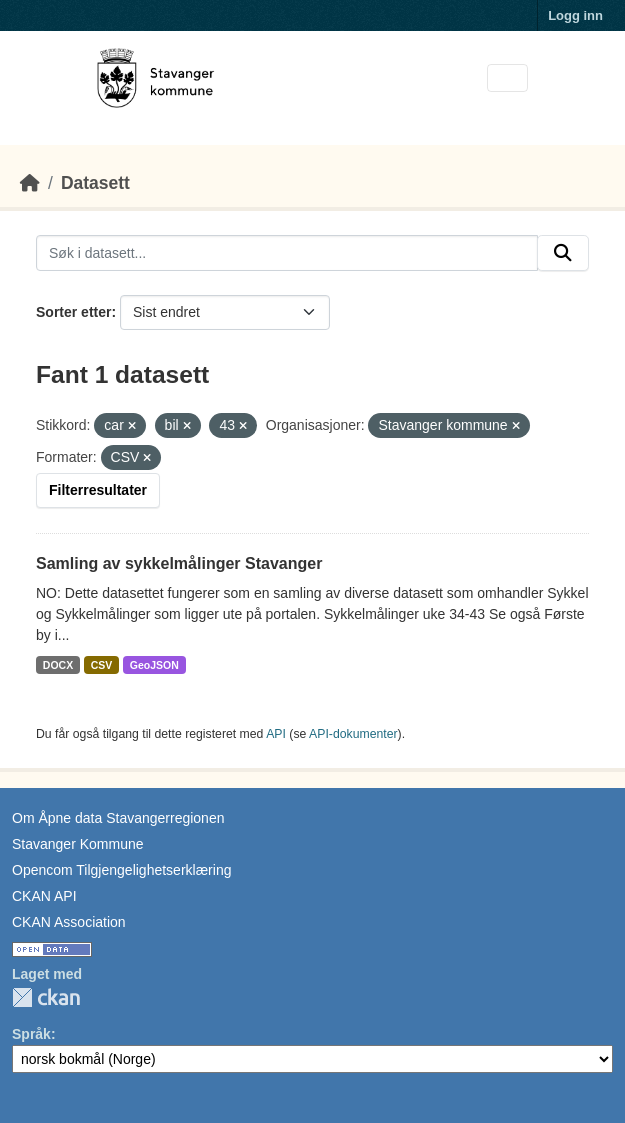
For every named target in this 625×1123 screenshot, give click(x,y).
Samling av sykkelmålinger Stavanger (179, 563)
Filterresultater (98, 490)
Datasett (95, 183)
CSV (102, 665)
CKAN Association (69, 922)
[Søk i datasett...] (287, 253)
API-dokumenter (353, 734)
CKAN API (44, 896)
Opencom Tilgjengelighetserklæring (121, 870)
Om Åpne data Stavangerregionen (118, 818)
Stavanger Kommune (78, 844)
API (276, 734)
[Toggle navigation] (507, 78)
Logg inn (575, 15)
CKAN (46, 997)
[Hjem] (30, 183)
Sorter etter (73, 312)
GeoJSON (154, 665)
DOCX (58, 665)
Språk (31, 1034)
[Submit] (563, 253)
